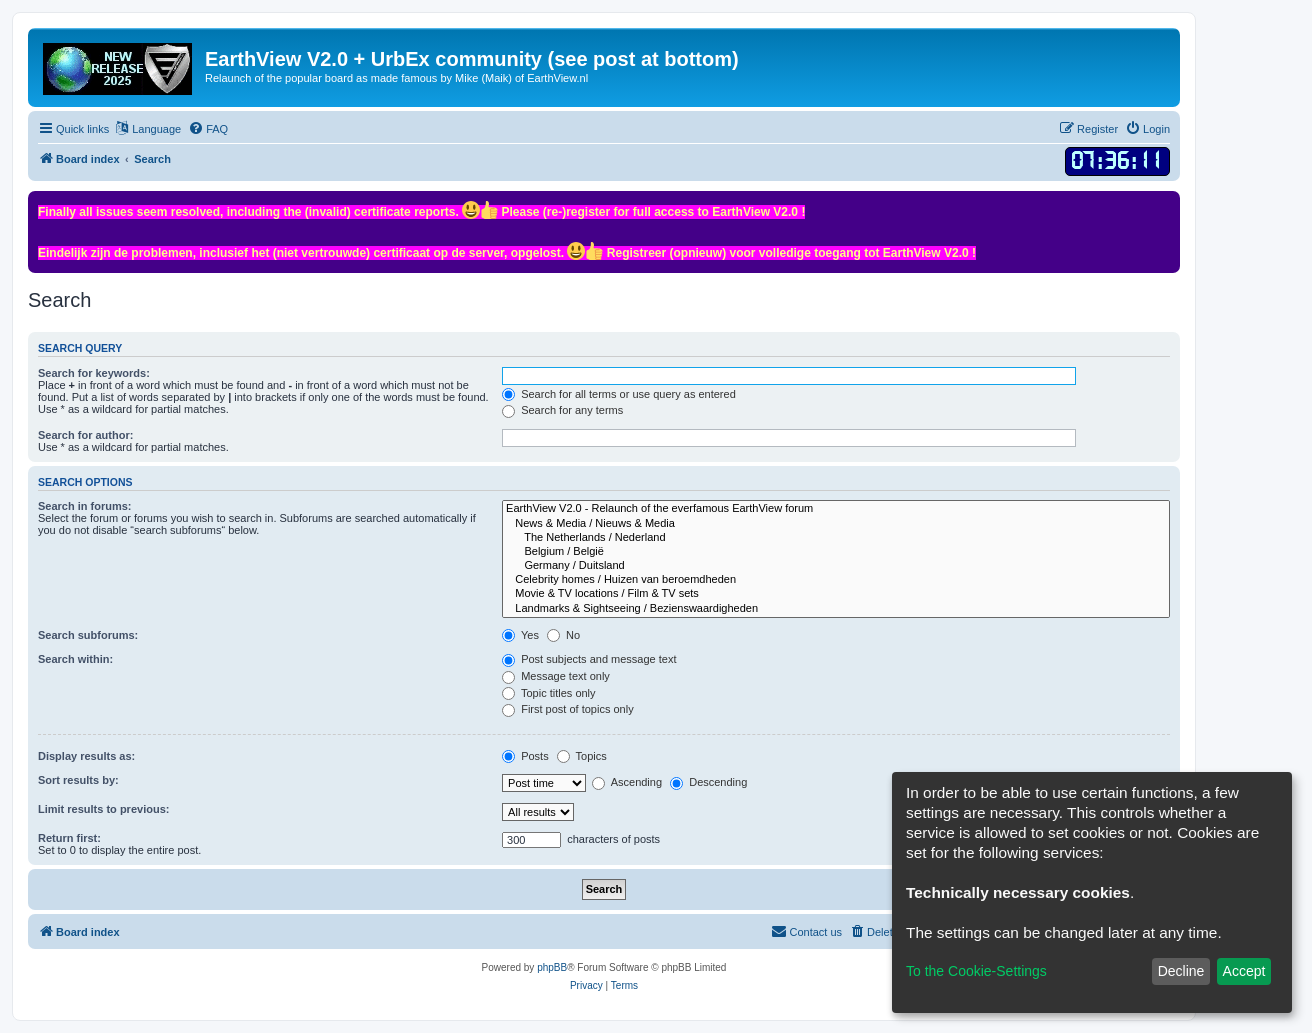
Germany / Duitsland (836, 566)
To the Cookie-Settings (976, 971)
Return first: (69, 838)
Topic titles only (548, 693)
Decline (1181, 971)
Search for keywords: (94, 373)
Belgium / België (836, 552)
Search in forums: (85, 506)
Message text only (556, 676)
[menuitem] (208, 129)
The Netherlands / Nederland (836, 538)
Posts (525, 756)
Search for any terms (562, 410)
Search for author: (85, 435)
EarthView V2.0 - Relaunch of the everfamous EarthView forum (836, 509)
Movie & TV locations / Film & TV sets (836, 594)
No (563, 635)
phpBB (552, 967)
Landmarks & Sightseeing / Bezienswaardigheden (836, 609)
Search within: (75, 659)
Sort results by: (78, 780)
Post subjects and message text (589, 659)
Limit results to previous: (103, 809)
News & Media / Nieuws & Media (836, 524)
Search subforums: (88, 635)
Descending (708, 782)
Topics (582, 756)
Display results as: (86, 756)
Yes (520, 635)
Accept (1244, 971)
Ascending (627, 782)
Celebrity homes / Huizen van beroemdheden (836, 580)
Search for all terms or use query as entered (619, 394)
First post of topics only (568, 709)
